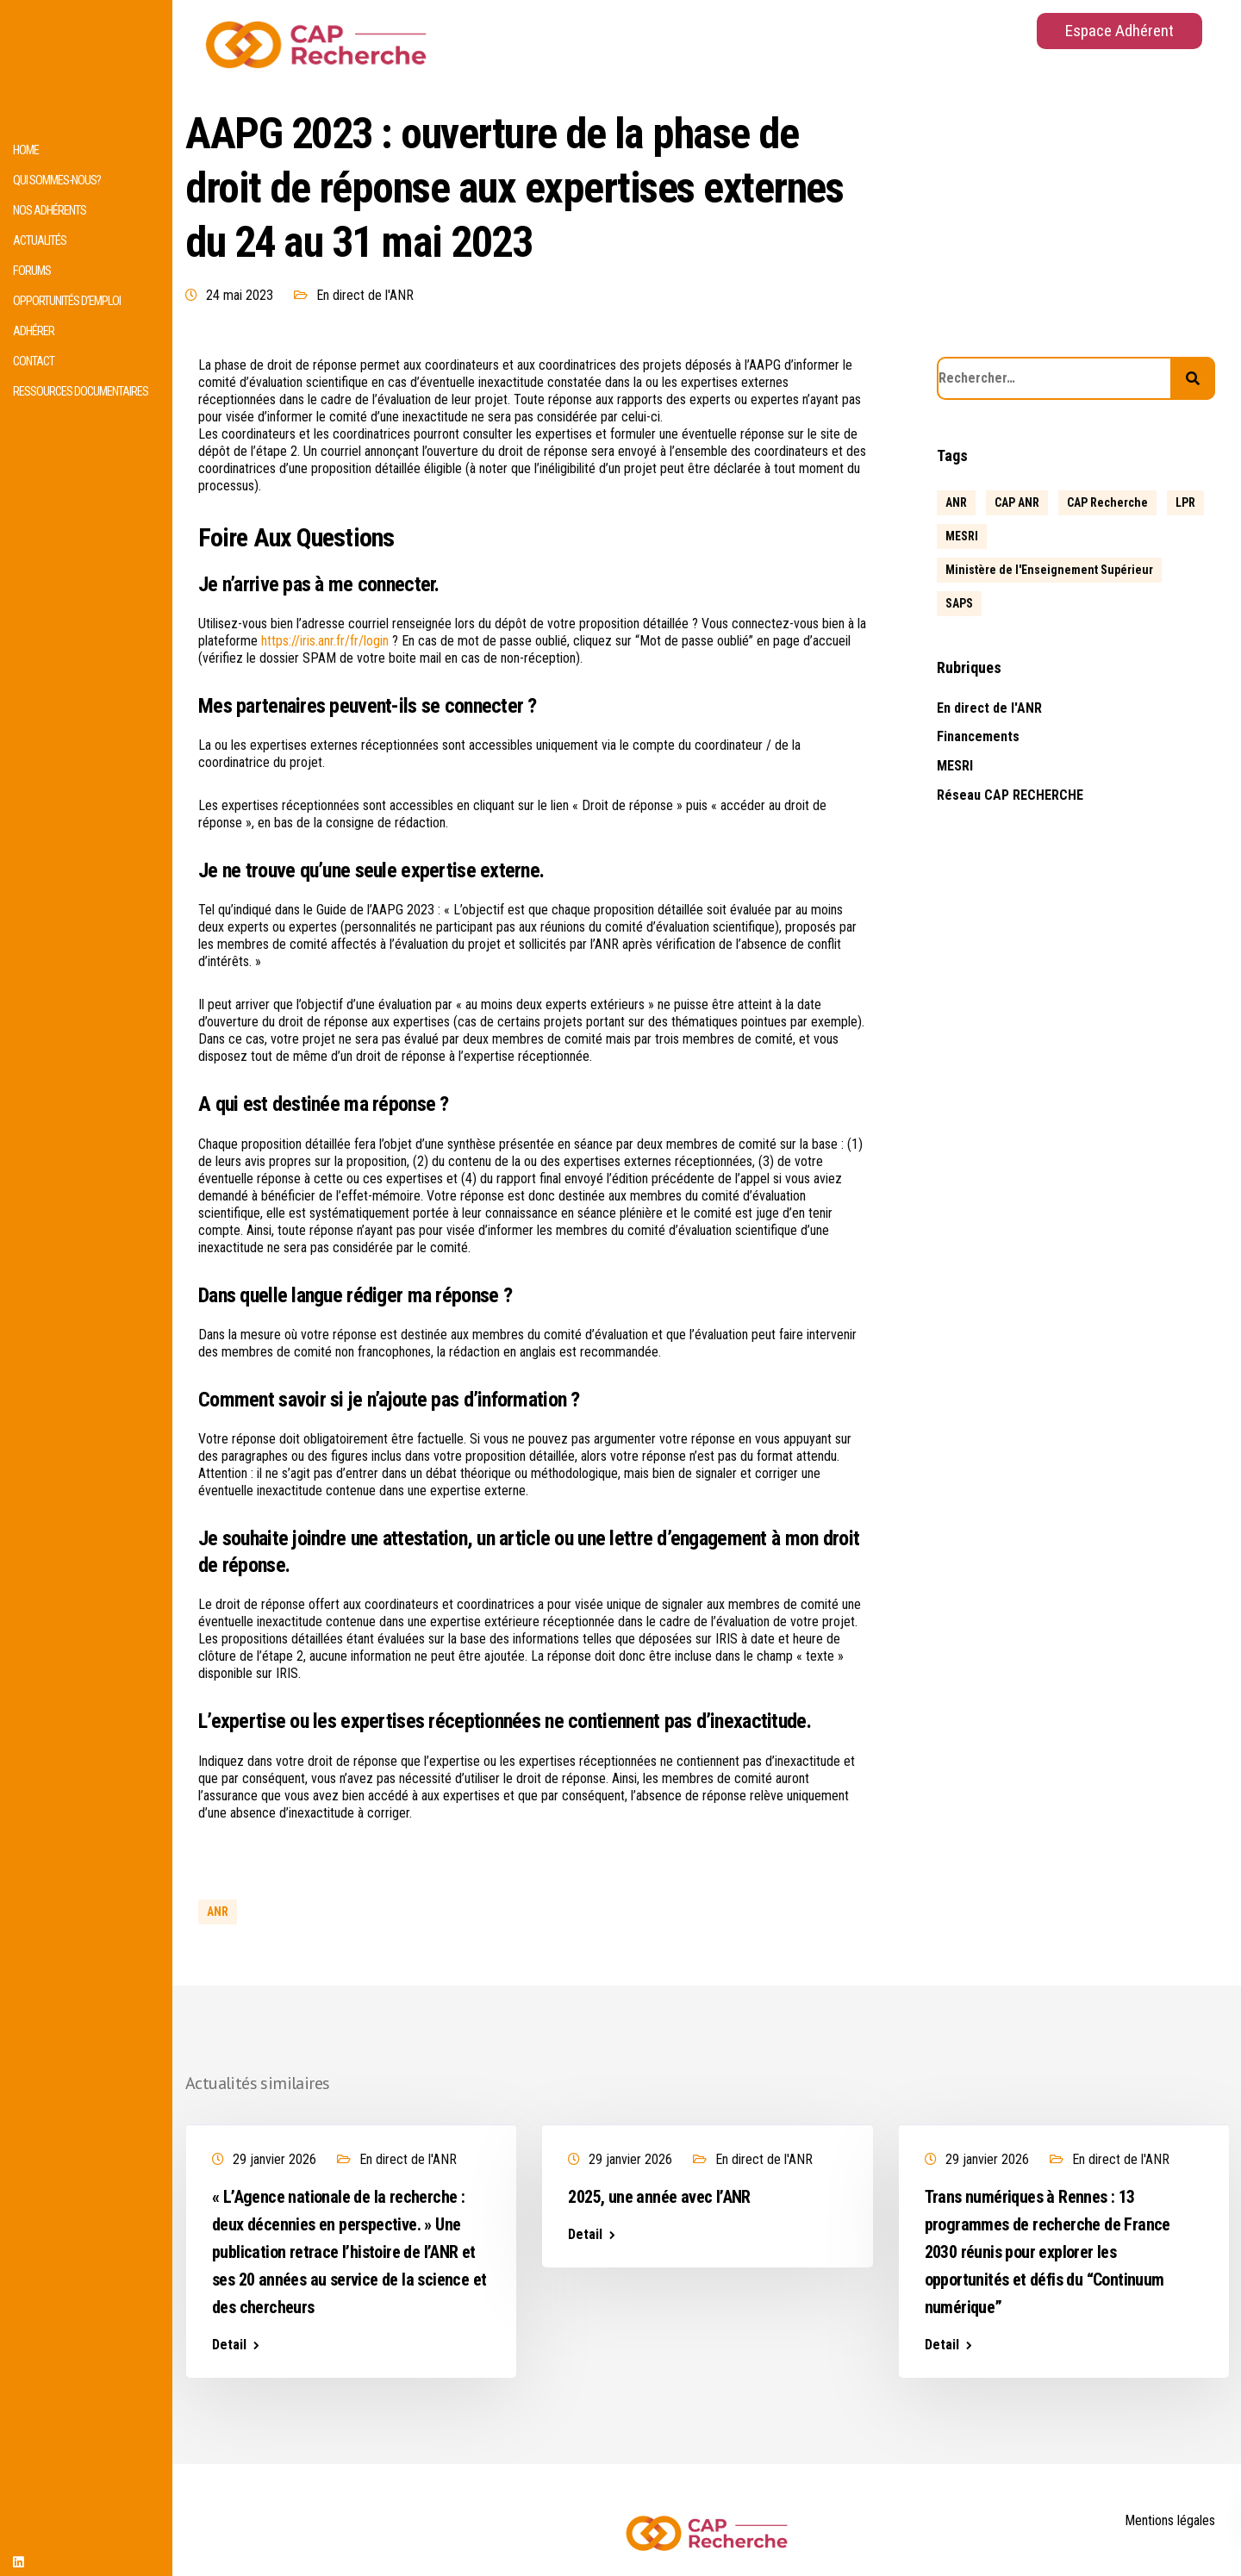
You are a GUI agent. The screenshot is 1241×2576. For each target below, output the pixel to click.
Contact (33, 361)
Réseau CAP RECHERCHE (1010, 795)
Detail (229, 2345)
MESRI (955, 766)
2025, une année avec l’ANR (659, 2196)
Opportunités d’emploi (67, 301)
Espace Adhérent (1119, 31)
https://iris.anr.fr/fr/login (325, 641)
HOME (26, 150)
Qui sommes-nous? (57, 180)
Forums (32, 271)
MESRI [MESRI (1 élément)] (961, 536)
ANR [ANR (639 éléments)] (956, 502)
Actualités (39, 241)
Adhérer (33, 331)
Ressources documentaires (80, 391)
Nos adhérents (49, 210)
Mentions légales (1170, 2520)
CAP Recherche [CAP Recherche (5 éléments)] (1107, 502)
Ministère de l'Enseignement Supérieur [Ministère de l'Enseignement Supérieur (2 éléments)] (1049, 570)
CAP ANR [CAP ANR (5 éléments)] (1017, 502)
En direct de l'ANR (365, 295)
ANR (217, 1911)
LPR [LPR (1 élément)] (1185, 502)
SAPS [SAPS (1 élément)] (959, 603)
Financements (978, 736)
